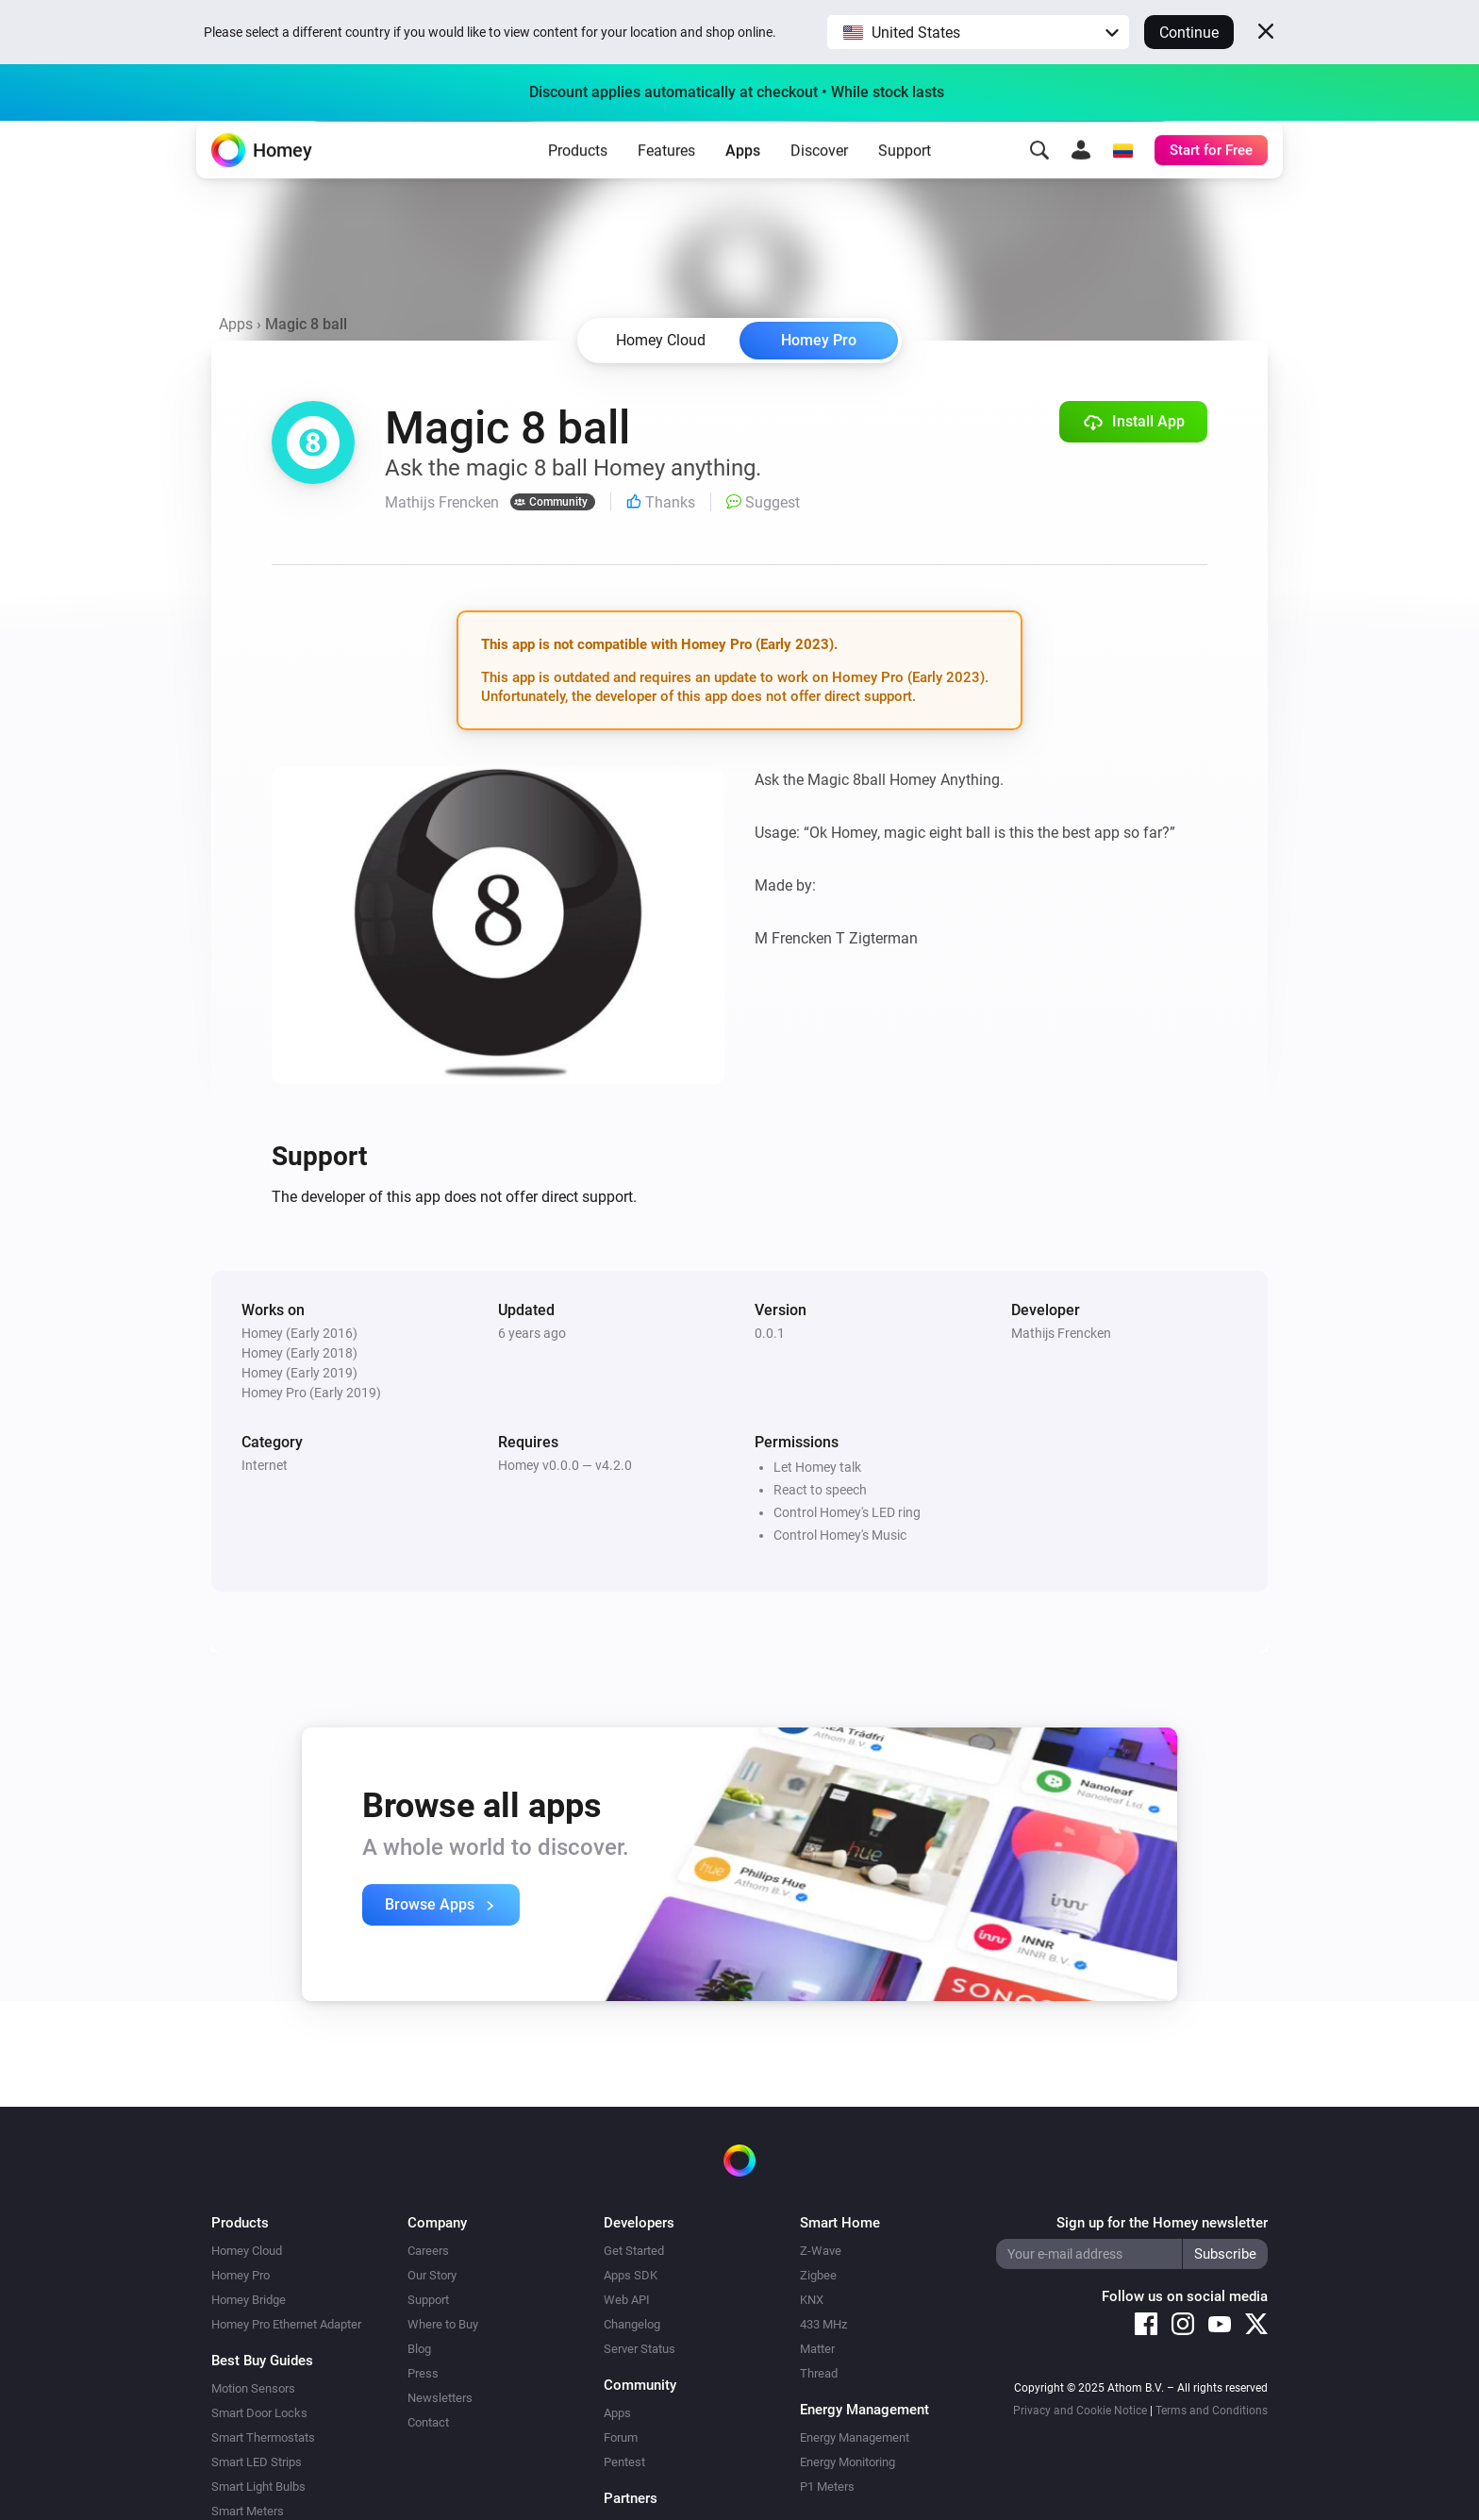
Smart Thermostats (263, 2437)
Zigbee (818, 2275)
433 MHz (823, 2324)
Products (577, 180)
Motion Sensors (253, 2388)
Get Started (634, 2251)
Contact (428, 2422)
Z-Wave (820, 2251)
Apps (742, 180)
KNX (811, 2300)
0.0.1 (770, 1333)
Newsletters (440, 2398)
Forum (621, 2437)
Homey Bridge (248, 2300)
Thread (819, 2373)
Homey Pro (818, 340)
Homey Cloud (246, 2251)
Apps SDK (630, 2275)
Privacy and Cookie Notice (1080, 2410)
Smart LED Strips (256, 2462)
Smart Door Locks (259, 2413)
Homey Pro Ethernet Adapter (286, 2324)
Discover (819, 180)
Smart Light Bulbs (258, 2486)
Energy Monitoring (847, 2462)
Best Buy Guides (262, 2360)
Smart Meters (247, 2511)
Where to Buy (442, 2324)
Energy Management (854, 2437)
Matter (817, 2349)
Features (666, 180)
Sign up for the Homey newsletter (1162, 2222)
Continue (1189, 33)
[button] (978, 32)
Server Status (639, 2349)
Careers (428, 2251)
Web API (627, 2300)
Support (904, 180)
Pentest (624, 2462)
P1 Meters (827, 2486)
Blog (419, 2349)
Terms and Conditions (1211, 2410)
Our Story (432, 2275)
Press (423, 2373)
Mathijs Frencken (1061, 1333)
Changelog (632, 2324)
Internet (264, 1465)
